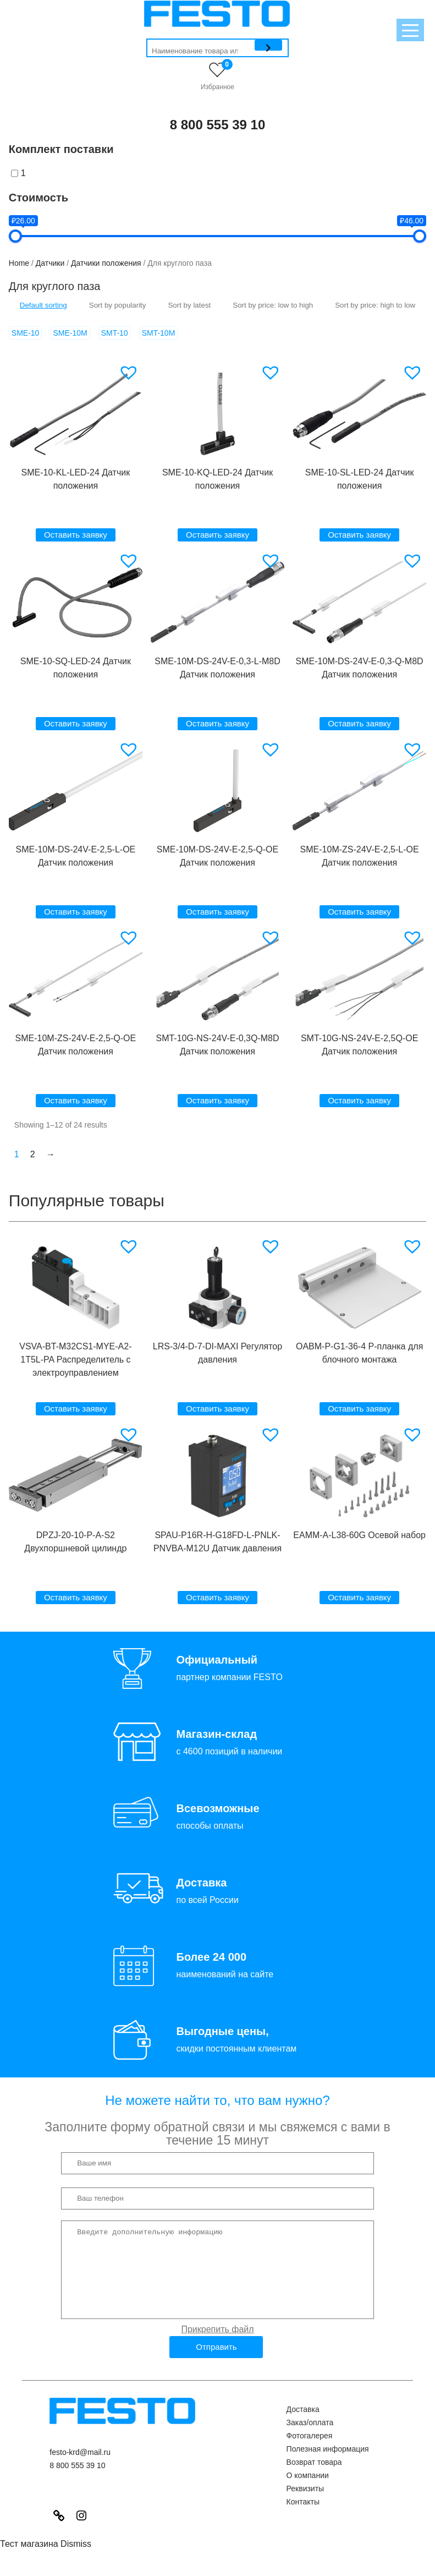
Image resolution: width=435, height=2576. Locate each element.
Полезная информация (328, 2465)
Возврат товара (314, 2478)
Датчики (50, 263)
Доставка (303, 2425)
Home (19, 263)
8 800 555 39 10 (218, 125)
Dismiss (75, 2560)
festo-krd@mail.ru (80, 2468)
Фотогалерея (310, 2452)
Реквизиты (305, 2505)
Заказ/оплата (310, 2439)
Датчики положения (106, 263)
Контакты (303, 2518)
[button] (130, 373)
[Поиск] (268, 45)
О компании (308, 2491)
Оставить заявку (75, 534)
